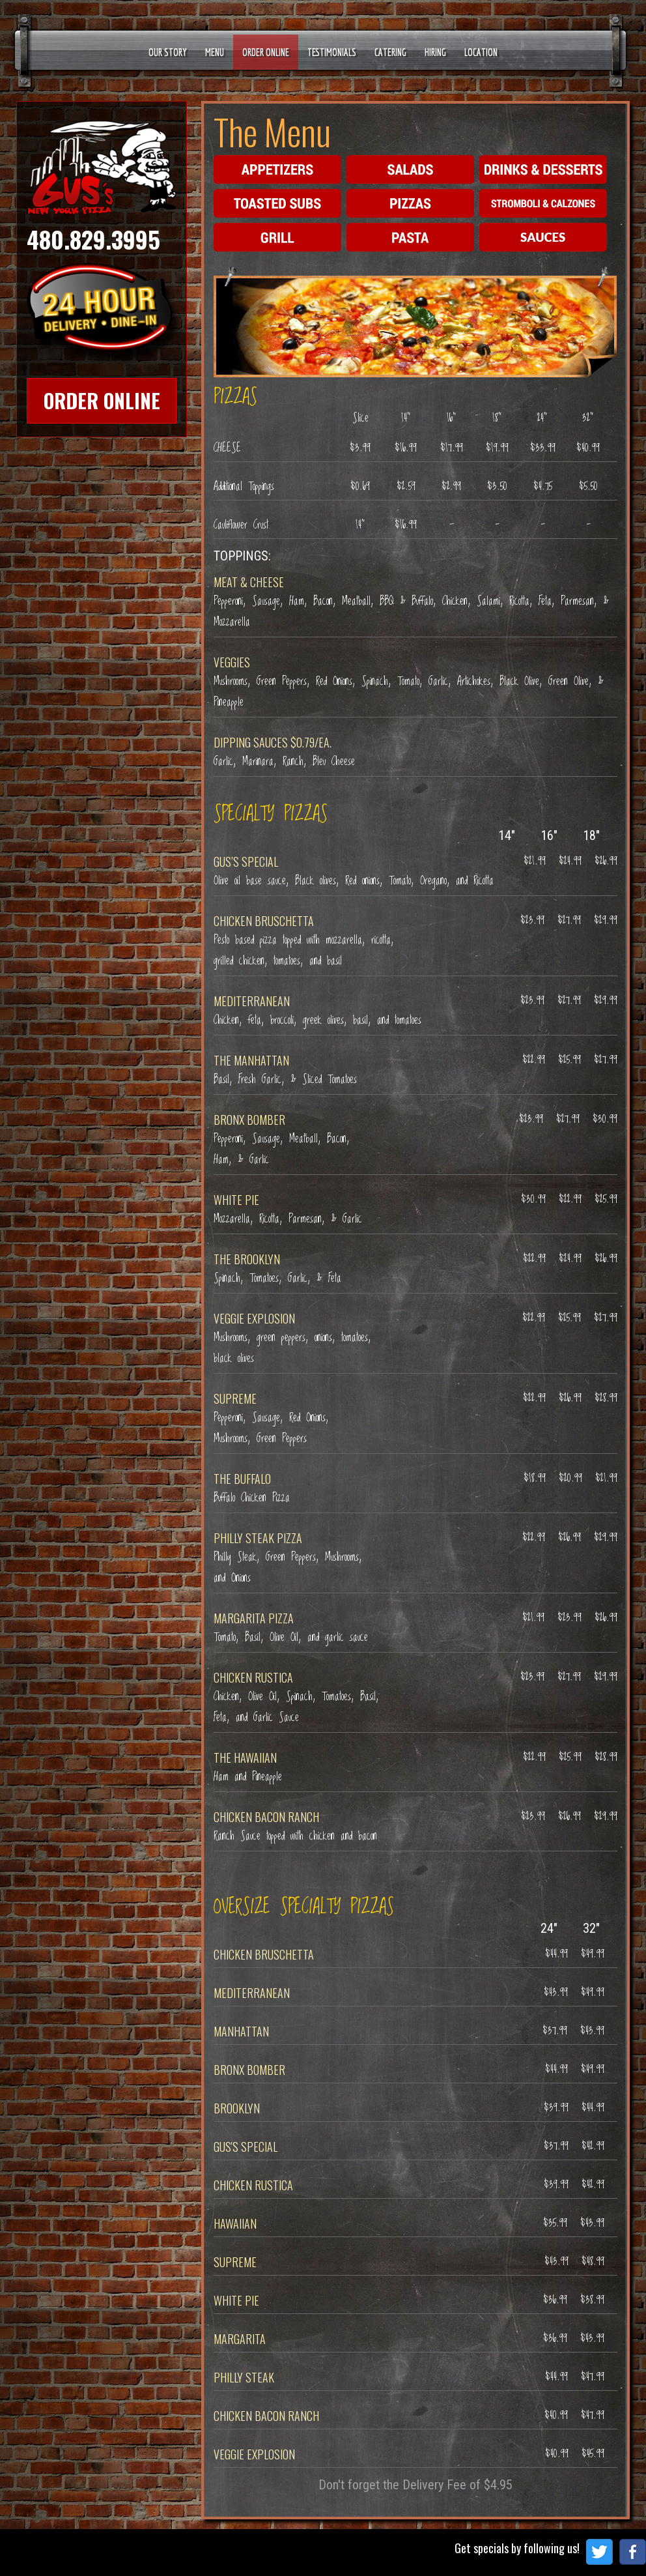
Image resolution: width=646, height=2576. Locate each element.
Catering (390, 52)
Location (481, 52)
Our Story (167, 52)
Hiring (435, 52)
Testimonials (331, 52)
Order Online (265, 52)
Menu (214, 52)
